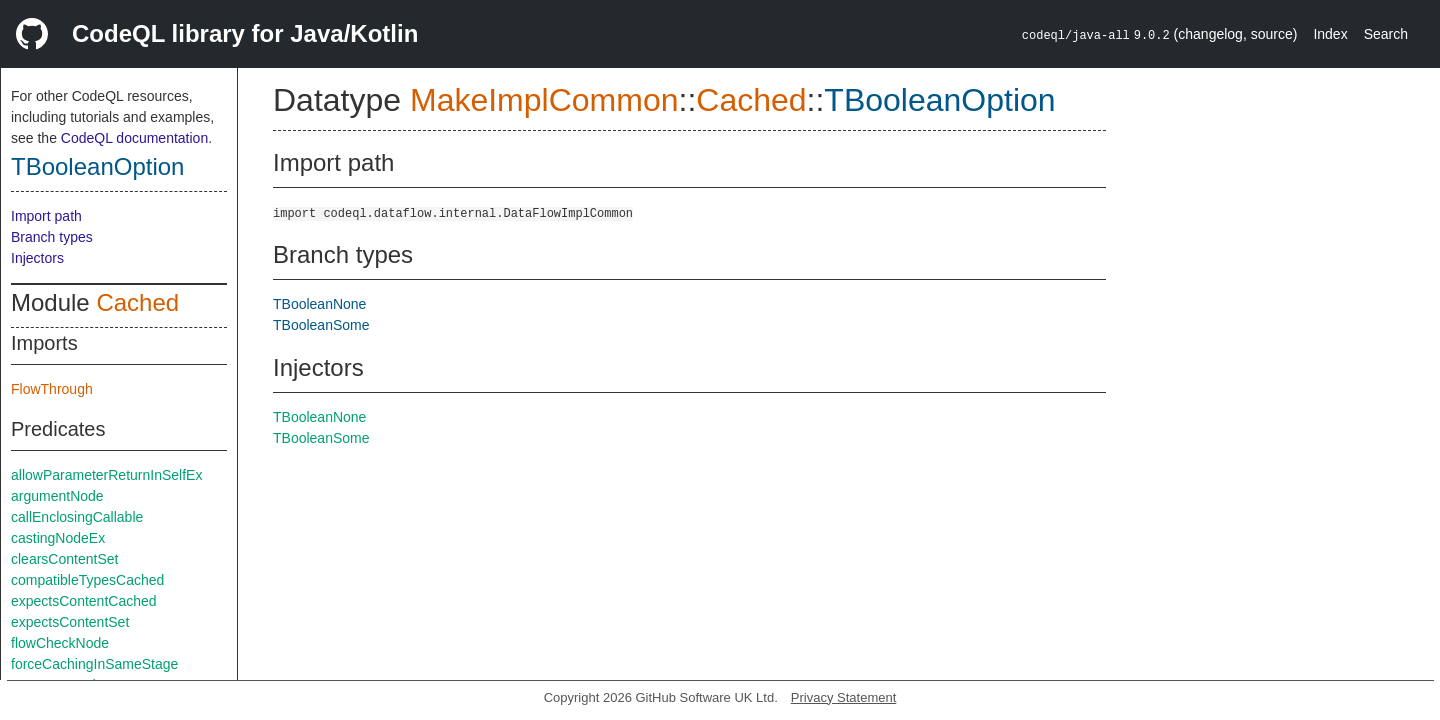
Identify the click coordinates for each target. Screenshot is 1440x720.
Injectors (37, 258)
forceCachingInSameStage (94, 664)
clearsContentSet (64, 559)
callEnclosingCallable (77, 517)
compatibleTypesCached (87, 580)
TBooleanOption (97, 166)
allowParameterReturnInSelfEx (106, 475)
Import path (46, 216)
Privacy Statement (844, 697)
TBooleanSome (321, 325)
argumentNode (57, 496)
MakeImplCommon (544, 100)
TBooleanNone (319, 304)
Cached (137, 302)
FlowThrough (52, 389)
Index (1330, 34)
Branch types (52, 237)
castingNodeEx (58, 538)
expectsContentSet (70, 622)
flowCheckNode (60, 643)
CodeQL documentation (134, 138)
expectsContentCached (84, 601)
